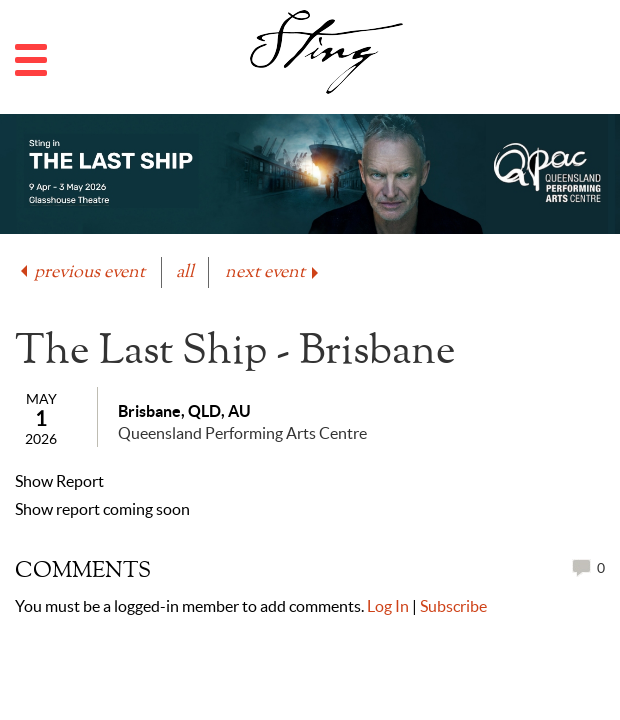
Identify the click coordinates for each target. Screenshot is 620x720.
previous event (81, 272)
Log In (388, 606)
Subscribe (453, 606)
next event (273, 272)
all (185, 272)
